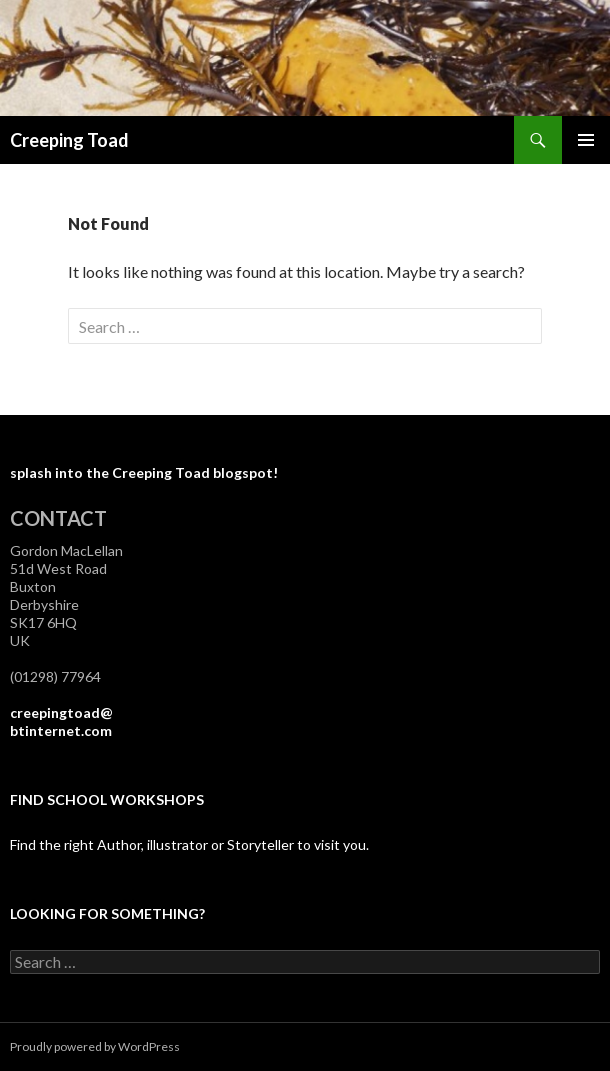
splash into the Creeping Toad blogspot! (144, 472)
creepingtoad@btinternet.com (61, 721)
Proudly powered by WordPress (95, 1046)
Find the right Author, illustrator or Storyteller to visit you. (189, 844)
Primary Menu (586, 140)
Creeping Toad (69, 140)
